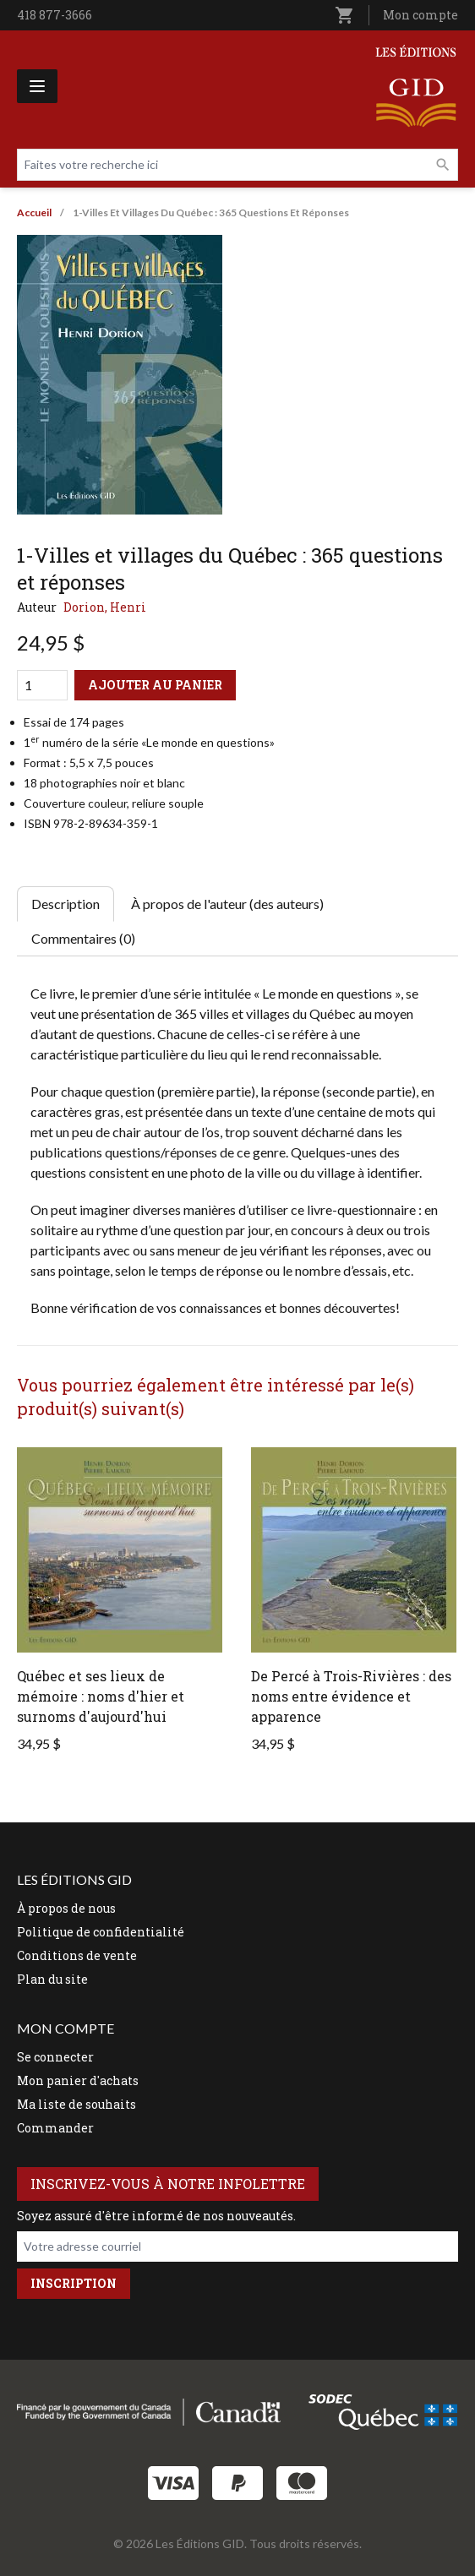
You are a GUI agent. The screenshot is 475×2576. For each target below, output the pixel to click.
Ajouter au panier (155, 685)
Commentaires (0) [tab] (83, 938)
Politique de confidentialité (100, 1932)
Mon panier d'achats (78, 2080)
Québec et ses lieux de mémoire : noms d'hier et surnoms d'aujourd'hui (100, 1696)
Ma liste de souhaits (76, 2104)
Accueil (34, 212)
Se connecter (55, 2057)
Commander (55, 2128)
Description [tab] (65, 904)
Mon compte (420, 15)
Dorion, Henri (104, 607)
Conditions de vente (77, 1955)
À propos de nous (66, 1908)
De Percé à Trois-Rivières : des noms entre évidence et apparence (351, 1696)
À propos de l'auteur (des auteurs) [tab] (227, 904)
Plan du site (52, 1979)
